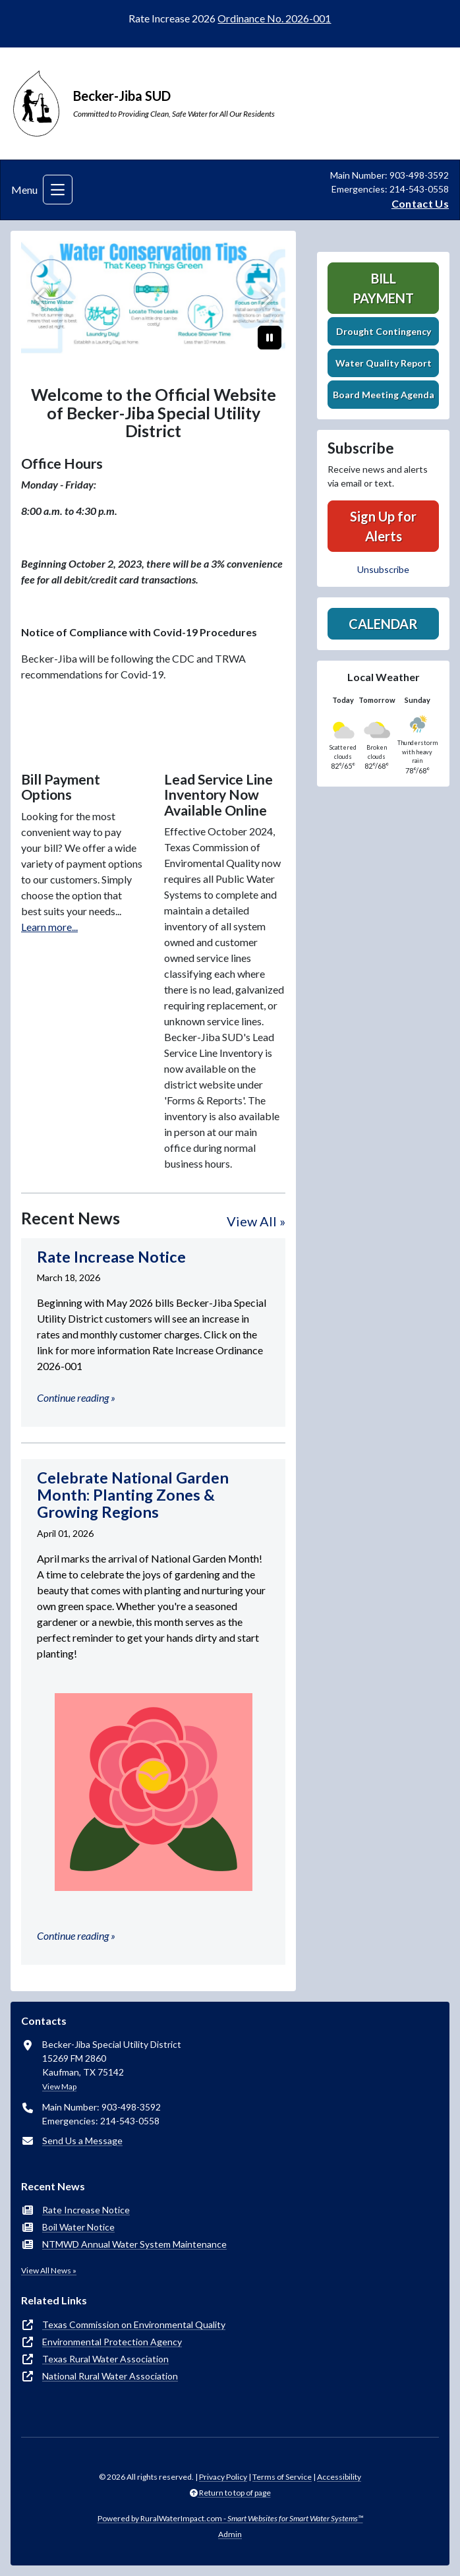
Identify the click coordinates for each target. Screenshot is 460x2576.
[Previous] (41, 297)
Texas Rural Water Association (105, 2358)
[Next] (265, 297)
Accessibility (339, 2477)
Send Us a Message (82, 2140)
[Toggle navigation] (57, 189)
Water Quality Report (383, 363)
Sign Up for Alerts (383, 526)
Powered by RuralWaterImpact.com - (230, 2518)
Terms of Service (282, 2477)
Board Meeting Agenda (383, 394)
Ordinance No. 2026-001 (274, 18)
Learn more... (49, 926)
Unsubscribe (383, 569)
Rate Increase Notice (86, 2209)
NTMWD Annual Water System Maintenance (134, 2244)
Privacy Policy (223, 2477)
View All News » (48, 2270)
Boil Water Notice (78, 2226)
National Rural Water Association (110, 2375)
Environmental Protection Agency (112, 2341)
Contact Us (420, 203)
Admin (230, 2534)
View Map (59, 2086)
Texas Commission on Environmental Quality (133, 2324)
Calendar (383, 624)
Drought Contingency (383, 331)
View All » (256, 1221)
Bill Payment (383, 288)
